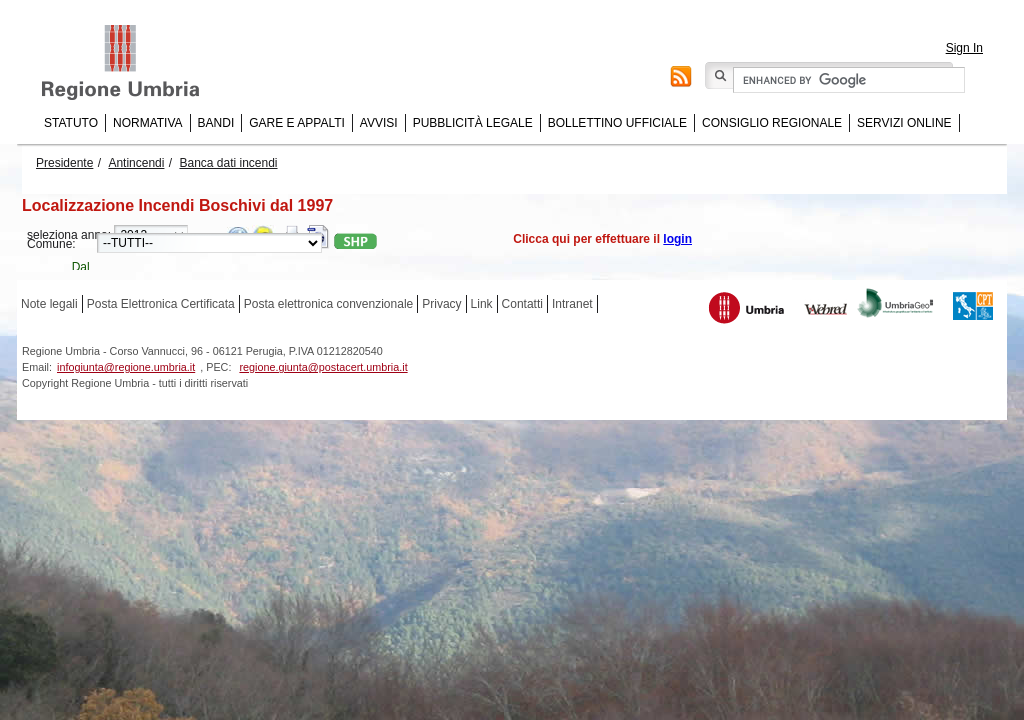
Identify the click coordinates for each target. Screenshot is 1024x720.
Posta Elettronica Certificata (161, 304)
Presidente (64, 163)
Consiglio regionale (772, 123)
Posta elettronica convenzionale (328, 304)
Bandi (216, 123)
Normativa (148, 123)
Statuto (71, 123)
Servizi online (904, 123)
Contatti (522, 304)
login (677, 239)
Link (482, 304)
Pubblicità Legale (473, 123)
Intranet (572, 304)
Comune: (51, 244)
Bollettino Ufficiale (617, 123)
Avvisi (379, 123)
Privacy (441, 304)
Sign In (964, 48)
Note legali (49, 304)
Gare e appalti (297, 123)
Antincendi (136, 163)
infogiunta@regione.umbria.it (126, 367)
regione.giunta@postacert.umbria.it (323, 367)
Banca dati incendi (228, 163)
